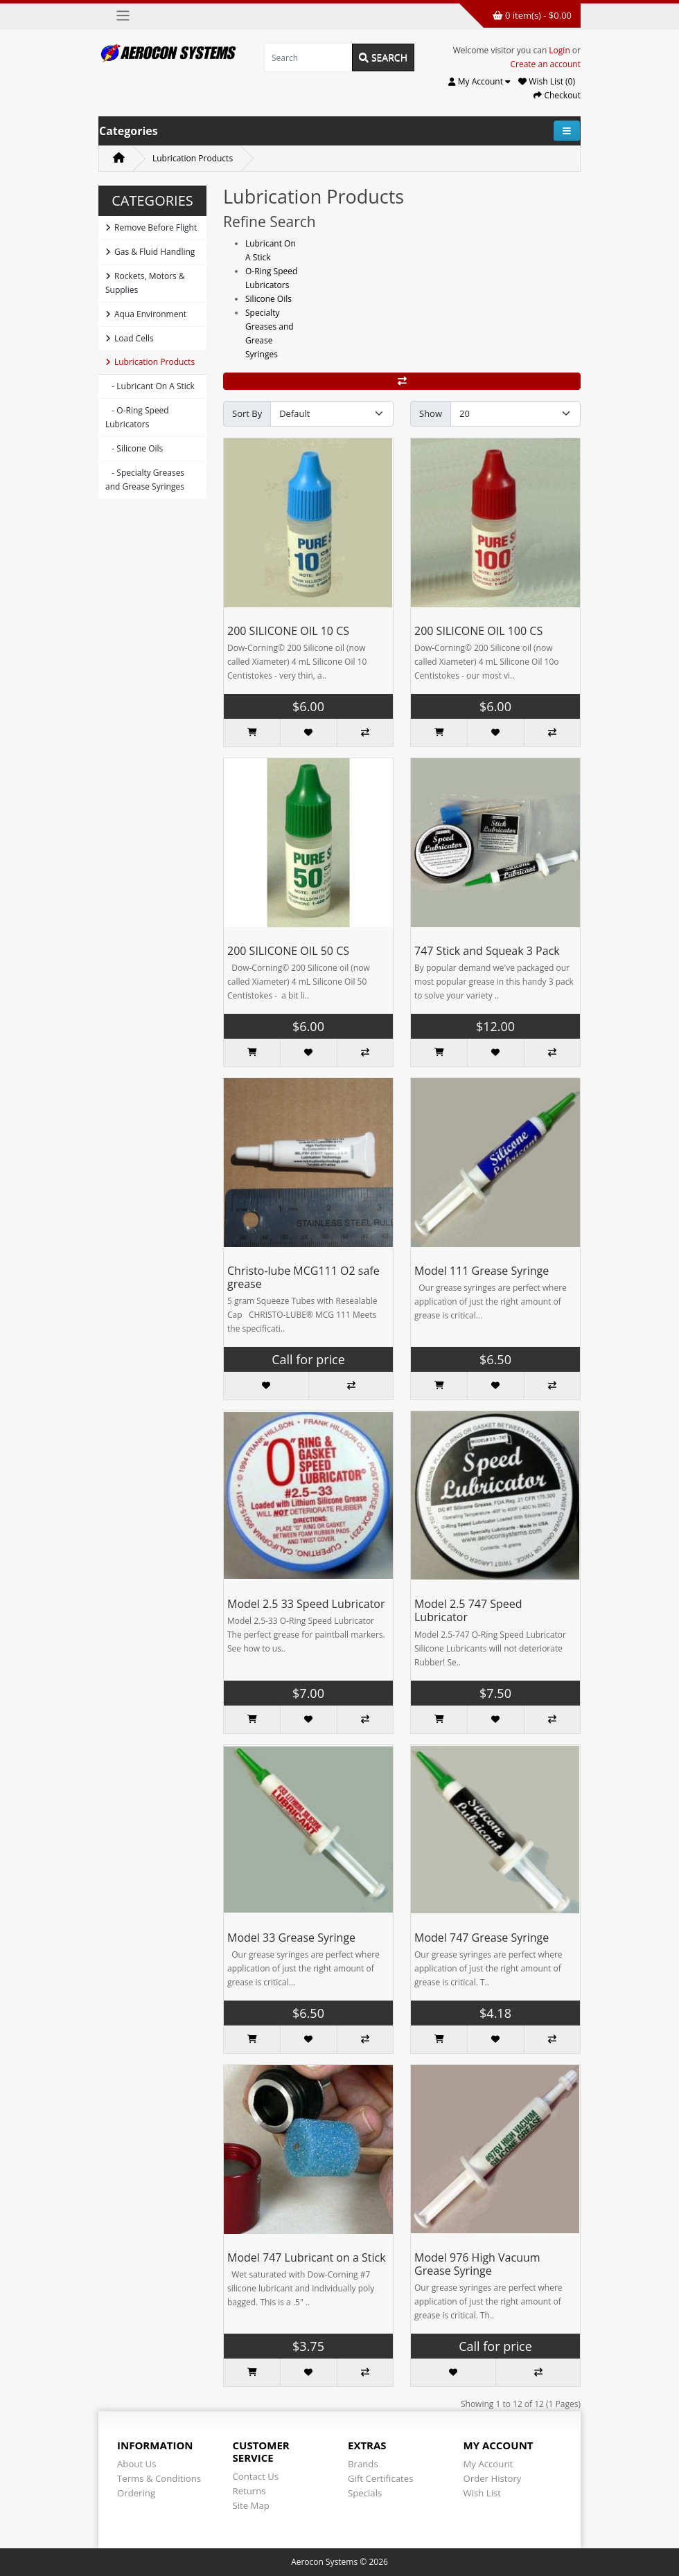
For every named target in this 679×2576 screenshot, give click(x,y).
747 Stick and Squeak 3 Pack (487, 950)
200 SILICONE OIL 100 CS (478, 630)
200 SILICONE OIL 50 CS (288, 950)
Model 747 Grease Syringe (481, 1937)
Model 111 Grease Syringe (481, 1270)
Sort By (247, 413)
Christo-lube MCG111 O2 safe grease (303, 1277)
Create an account (545, 64)
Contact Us (256, 2476)
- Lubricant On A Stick (150, 386)
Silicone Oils (268, 299)
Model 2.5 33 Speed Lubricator (306, 1603)
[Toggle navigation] (123, 15)
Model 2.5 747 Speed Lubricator (468, 1610)
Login (559, 50)
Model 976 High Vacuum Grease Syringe (477, 2264)
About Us (136, 2464)
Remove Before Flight (151, 227)
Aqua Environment (145, 314)
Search (383, 57)
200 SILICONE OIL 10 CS (288, 630)
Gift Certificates (380, 2478)
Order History (493, 2478)
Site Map (251, 2505)
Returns (249, 2491)
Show (430, 413)
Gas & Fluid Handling (150, 252)
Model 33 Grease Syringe (291, 1937)
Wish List (483, 2493)
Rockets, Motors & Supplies (145, 283)
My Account (488, 2464)
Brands (363, 2464)
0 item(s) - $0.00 (532, 15)
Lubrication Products (192, 158)
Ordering (136, 2493)
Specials (365, 2493)
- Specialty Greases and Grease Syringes (144, 479)
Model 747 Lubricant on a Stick (306, 2257)
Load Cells (129, 338)
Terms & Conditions (159, 2478)
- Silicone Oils (134, 448)
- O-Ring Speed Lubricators (137, 417)
